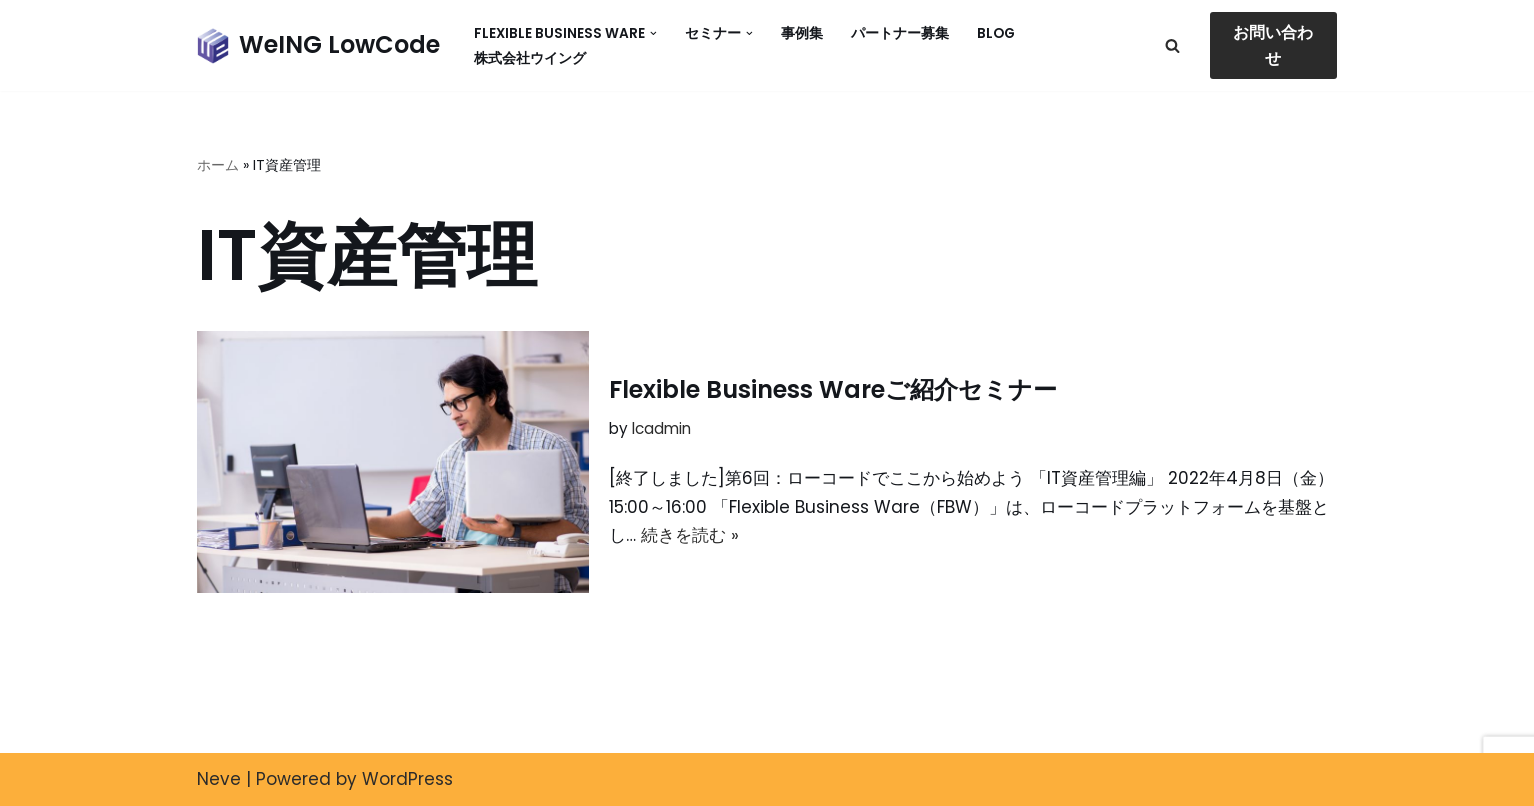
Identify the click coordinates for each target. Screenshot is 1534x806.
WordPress (407, 779)
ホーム (218, 165)
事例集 (802, 33)
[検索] (1172, 45)
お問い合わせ (1273, 45)
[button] (653, 33)
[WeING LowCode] (318, 45)
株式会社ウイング (530, 58)
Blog (996, 33)
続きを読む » (690, 535)
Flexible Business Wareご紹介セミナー (833, 389)
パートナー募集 (900, 33)
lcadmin (661, 428)
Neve (219, 779)
